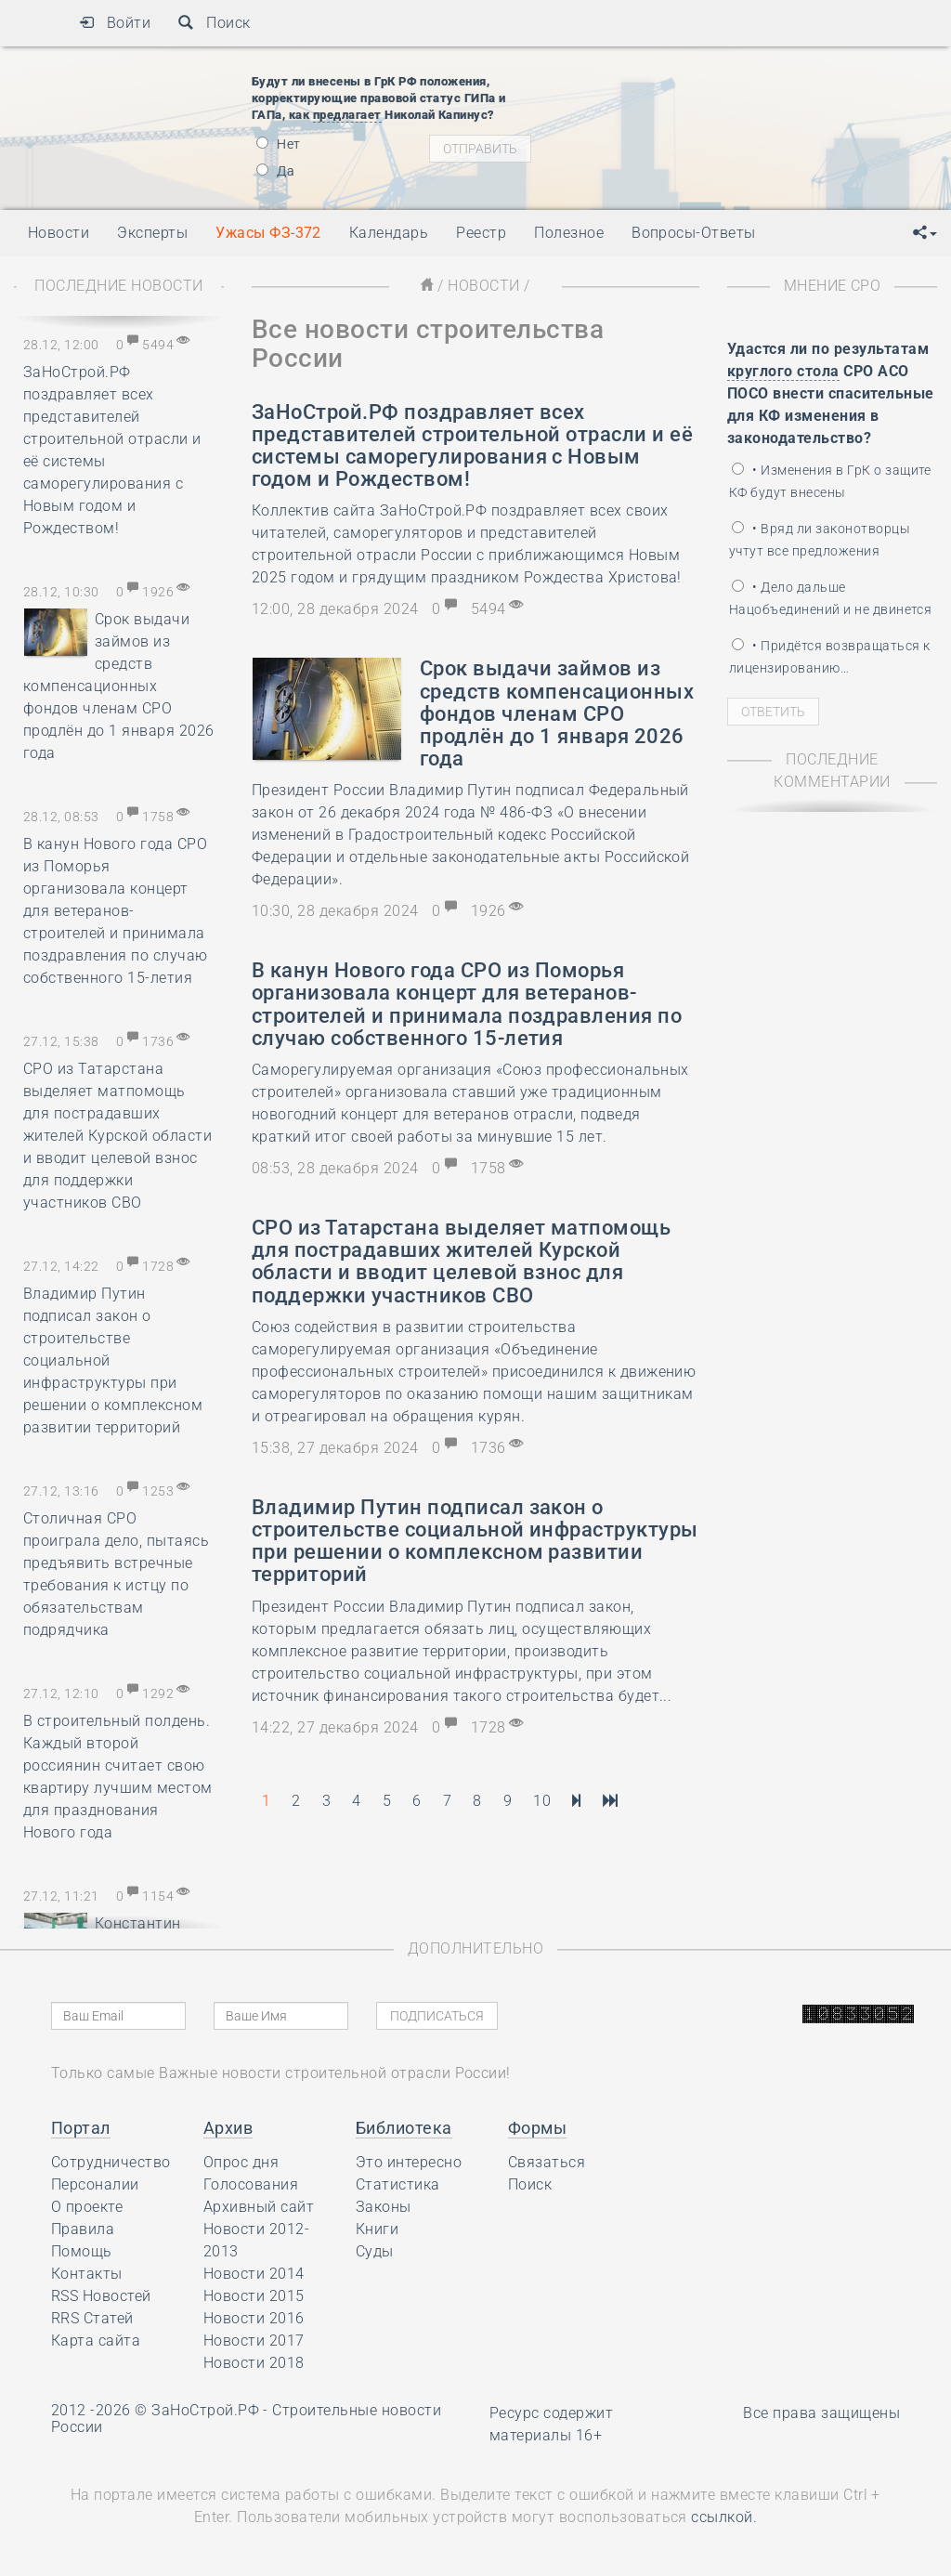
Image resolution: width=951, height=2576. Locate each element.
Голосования (250, 2184)
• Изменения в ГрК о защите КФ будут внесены (830, 481)
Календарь (388, 233)
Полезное (569, 233)
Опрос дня (241, 2162)
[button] (925, 233)
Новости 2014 (254, 2273)
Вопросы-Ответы (694, 233)
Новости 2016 (254, 2318)
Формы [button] (537, 2128)
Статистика (398, 2184)
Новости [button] (58, 233)
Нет (278, 144)
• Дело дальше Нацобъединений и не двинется (830, 598)
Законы (383, 2207)
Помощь (81, 2251)
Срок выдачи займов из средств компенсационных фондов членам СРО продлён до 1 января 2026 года (119, 686)
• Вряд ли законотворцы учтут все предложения (819, 539)
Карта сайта (95, 2340)
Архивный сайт (258, 2207)
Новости (483, 285)
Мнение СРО (832, 285)
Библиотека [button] (404, 2128)
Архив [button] (228, 2128)
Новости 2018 (254, 2363)
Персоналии (95, 2184)
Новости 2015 (254, 2296)
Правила (82, 2229)
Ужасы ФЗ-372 (268, 233)
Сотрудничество (111, 2162)
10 (542, 1801)
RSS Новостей (101, 2296)
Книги (377, 2229)
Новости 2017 (254, 2340)
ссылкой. (724, 2517)
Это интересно (409, 2162)
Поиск (214, 23)
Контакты (87, 2273)
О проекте (87, 2207)
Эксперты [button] (152, 233)
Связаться (546, 2162)
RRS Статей (92, 2318)
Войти (114, 23)
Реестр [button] (481, 233)
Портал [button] (81, 2128)
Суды (375, 2251)
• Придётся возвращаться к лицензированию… (829, 656)
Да (275, 170)
